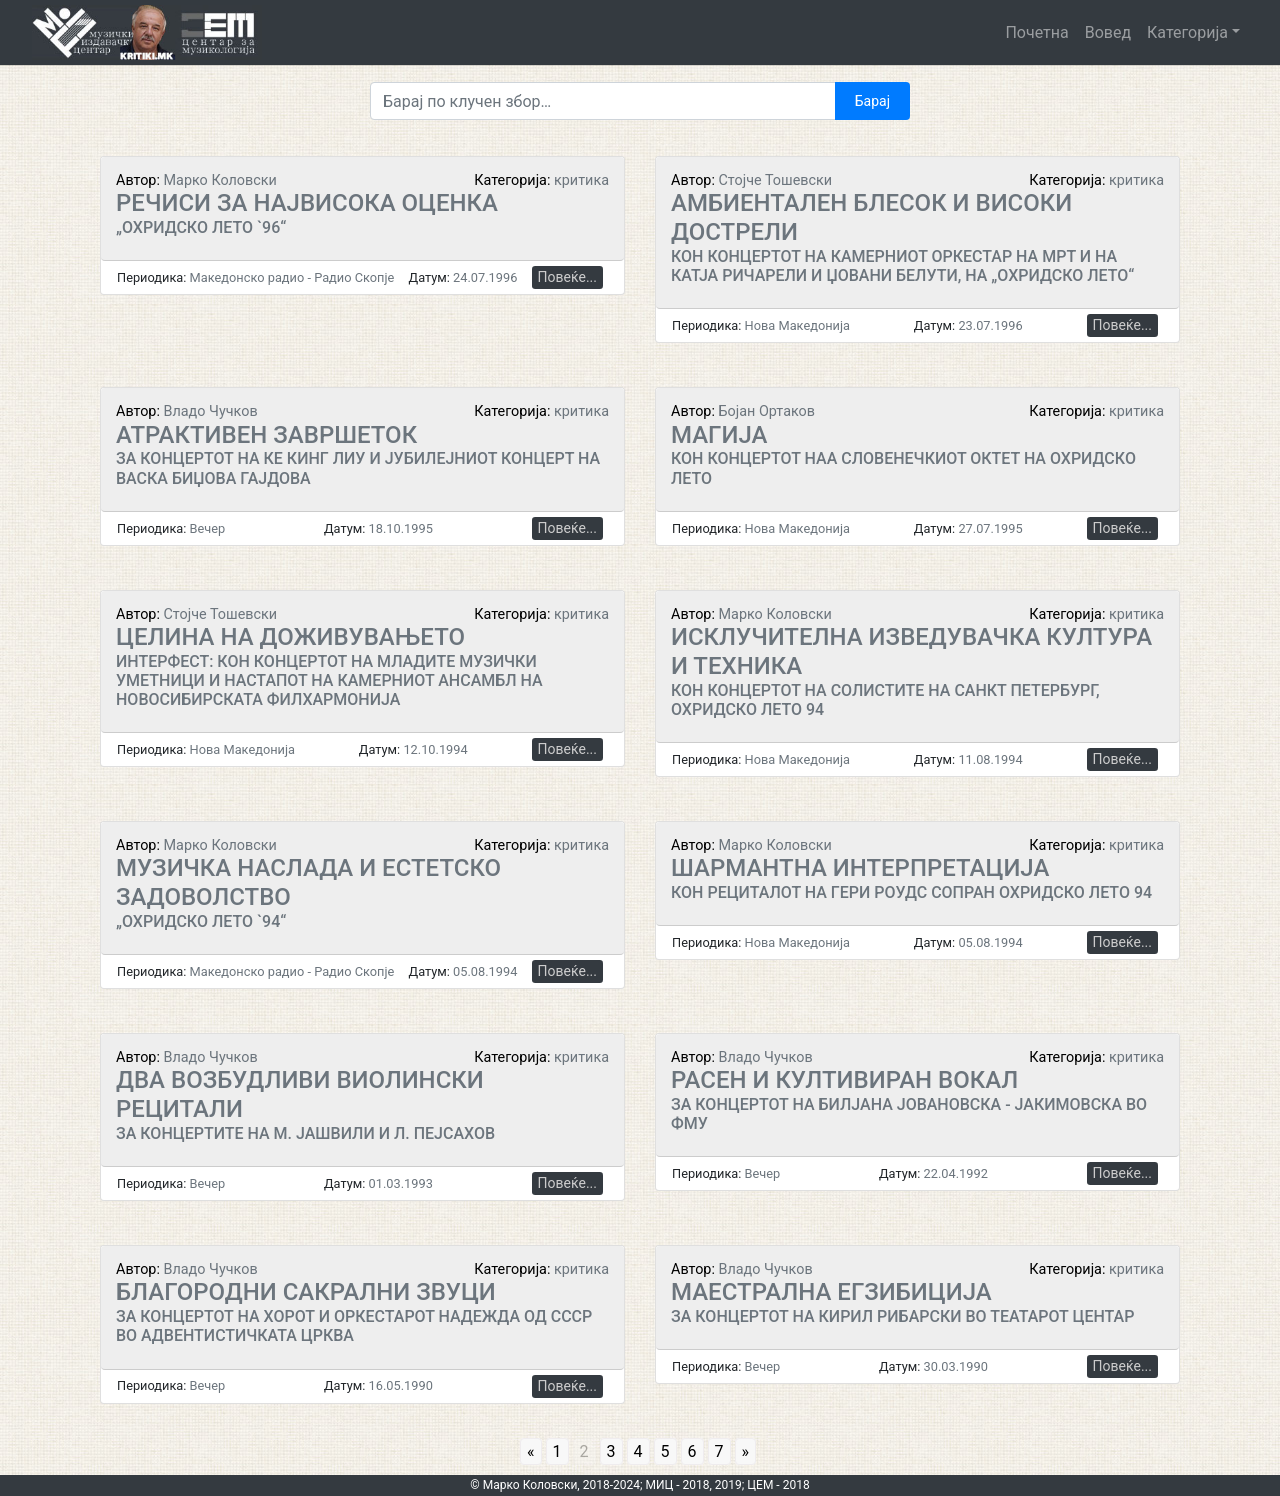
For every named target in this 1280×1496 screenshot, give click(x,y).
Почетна (1036, 32)
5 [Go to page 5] (665, 1451)
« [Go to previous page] (531, 1451)
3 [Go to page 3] (611, 1451)
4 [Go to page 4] (638, 1451)
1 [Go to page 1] (557, 1451)
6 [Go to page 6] (692, 1451)
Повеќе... (567, 277)
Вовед (1108, 32)
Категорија (1187, 32)
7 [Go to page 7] (719, 1451)
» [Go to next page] (746, 1451)
